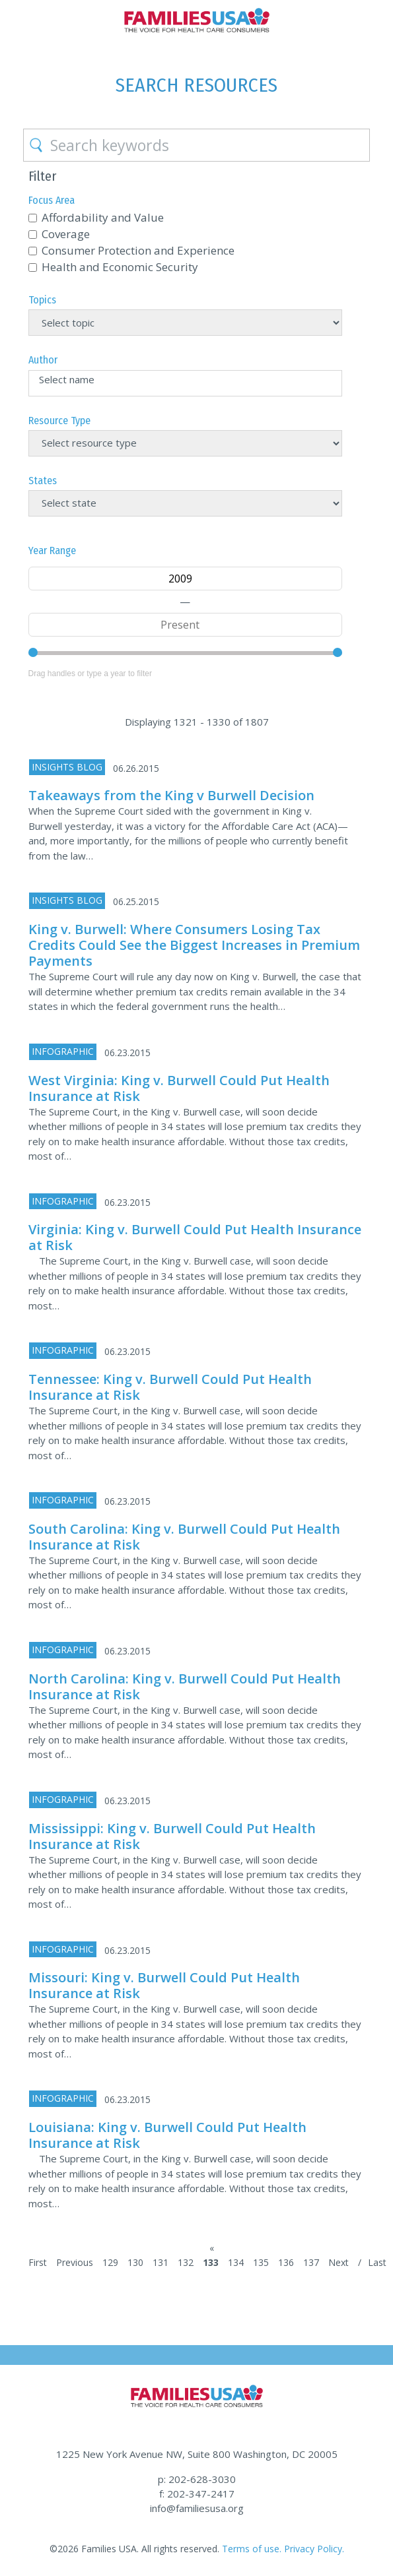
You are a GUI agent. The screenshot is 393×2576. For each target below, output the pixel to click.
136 (286, 2262)
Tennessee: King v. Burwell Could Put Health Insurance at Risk (170, 1387)
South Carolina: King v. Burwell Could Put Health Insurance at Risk (184, 1537)
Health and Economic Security (120, 266)
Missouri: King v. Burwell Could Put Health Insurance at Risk (164, 1985)
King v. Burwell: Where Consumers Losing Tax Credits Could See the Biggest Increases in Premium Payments (194, 945)
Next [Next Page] (338, 2262)
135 (261, 2262)
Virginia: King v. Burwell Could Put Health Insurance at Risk (194, 1237)
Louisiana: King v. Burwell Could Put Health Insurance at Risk (167, 2135)
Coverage (66, 233)
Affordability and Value (103, 217)
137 (311, 2262)
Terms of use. (251, 2548)
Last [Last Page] (377, 2262)
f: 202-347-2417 (196, 2493)
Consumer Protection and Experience (138, 250)
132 (186, 2262)
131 (160, 2262)
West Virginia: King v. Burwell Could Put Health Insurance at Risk (179, 1088)
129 (110, 2262)
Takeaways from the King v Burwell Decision (171, 795)
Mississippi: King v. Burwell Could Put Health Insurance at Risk (172, 1836)
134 (236, 2262)
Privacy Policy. (314, 2548)
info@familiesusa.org (197, 2508)
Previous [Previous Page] (74, 2262)
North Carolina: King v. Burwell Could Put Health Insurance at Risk (184, 1686)
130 (135, 2262)
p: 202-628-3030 (197, 2479)
